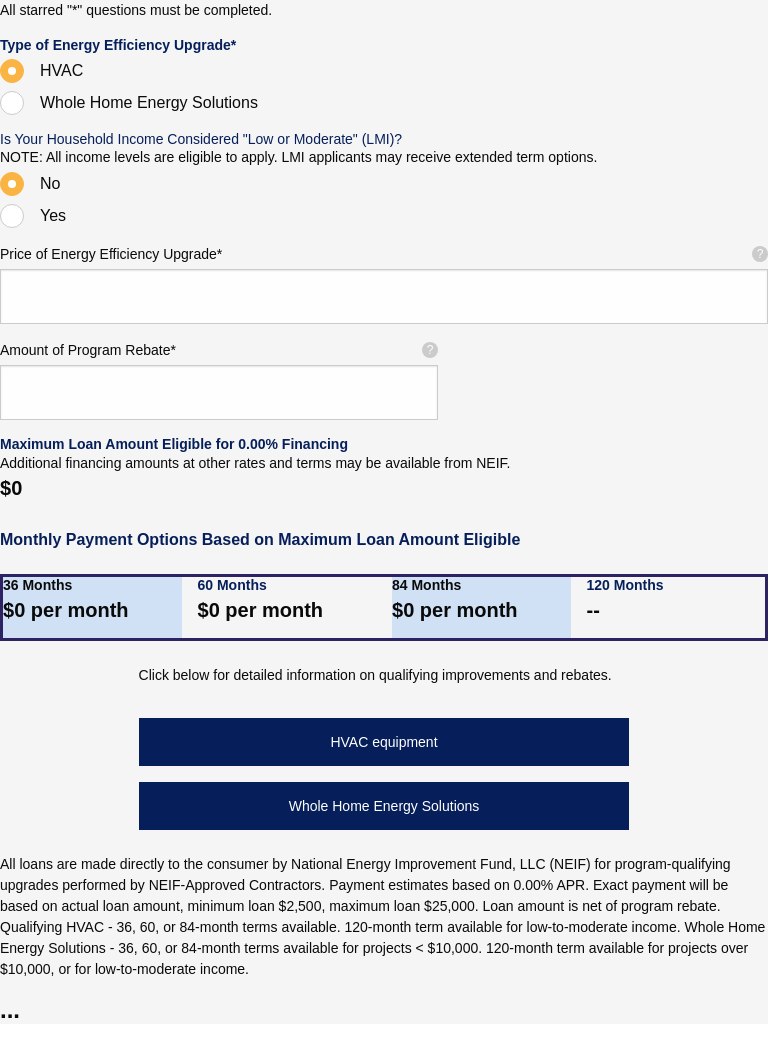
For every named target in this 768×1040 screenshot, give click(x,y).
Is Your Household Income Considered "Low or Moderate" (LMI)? (201, 139)
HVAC (61, 70)
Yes (53, 215)
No (50, 183)
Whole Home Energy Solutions (149, 102)
